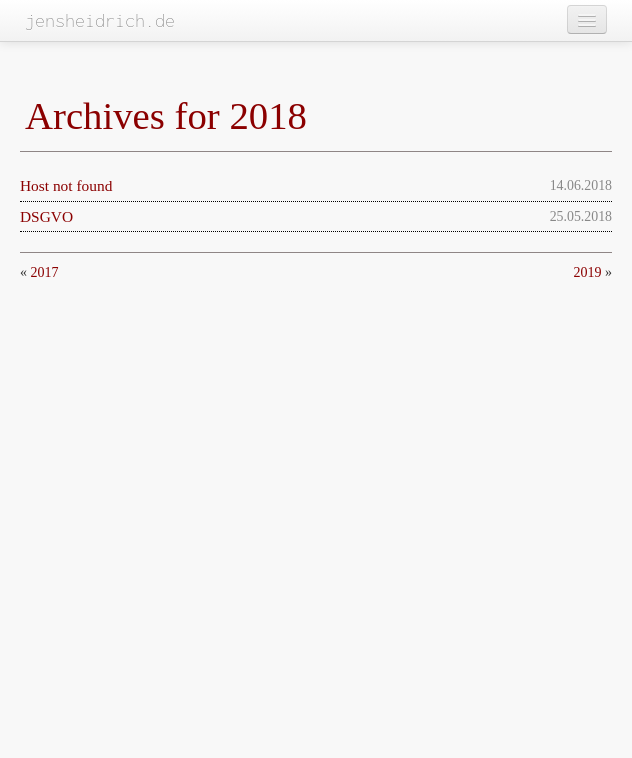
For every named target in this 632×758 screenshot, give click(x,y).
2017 (45, 272)
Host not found (66, 185)
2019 (588, 272)
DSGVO (46, 216)
